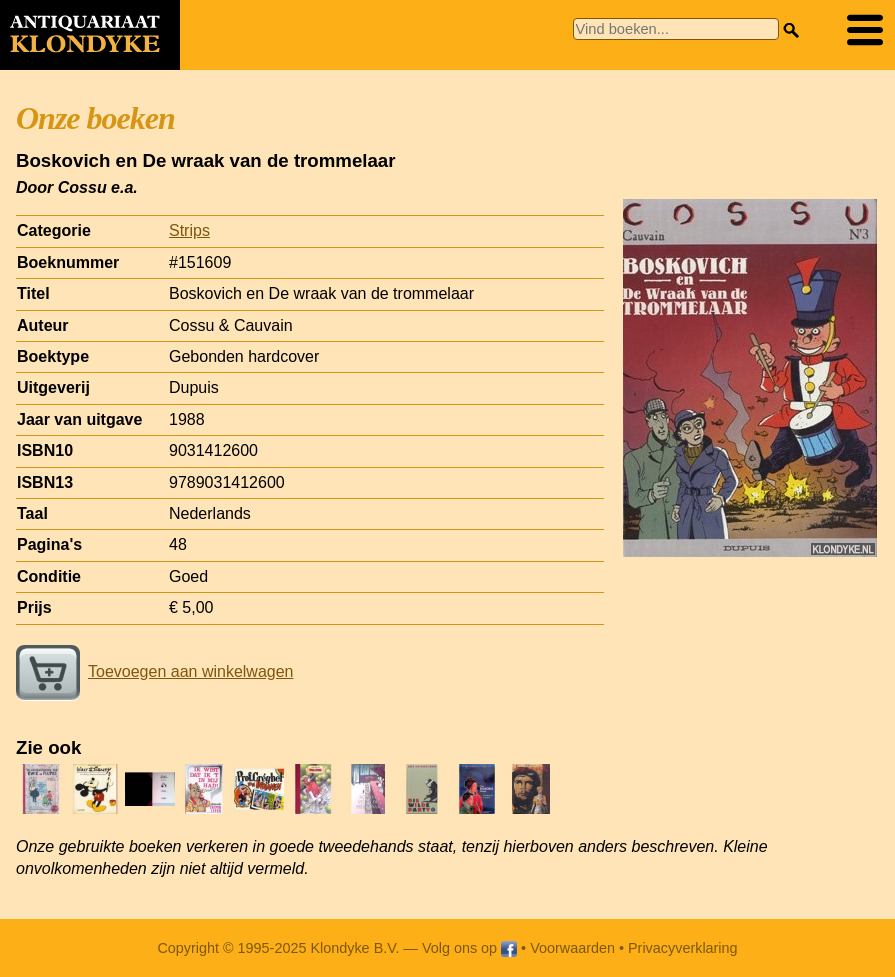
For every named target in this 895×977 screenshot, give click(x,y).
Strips (189, 230)
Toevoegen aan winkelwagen (154, 671)
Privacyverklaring (683, 948)
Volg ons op (469, 948)
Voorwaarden (572, 948)
